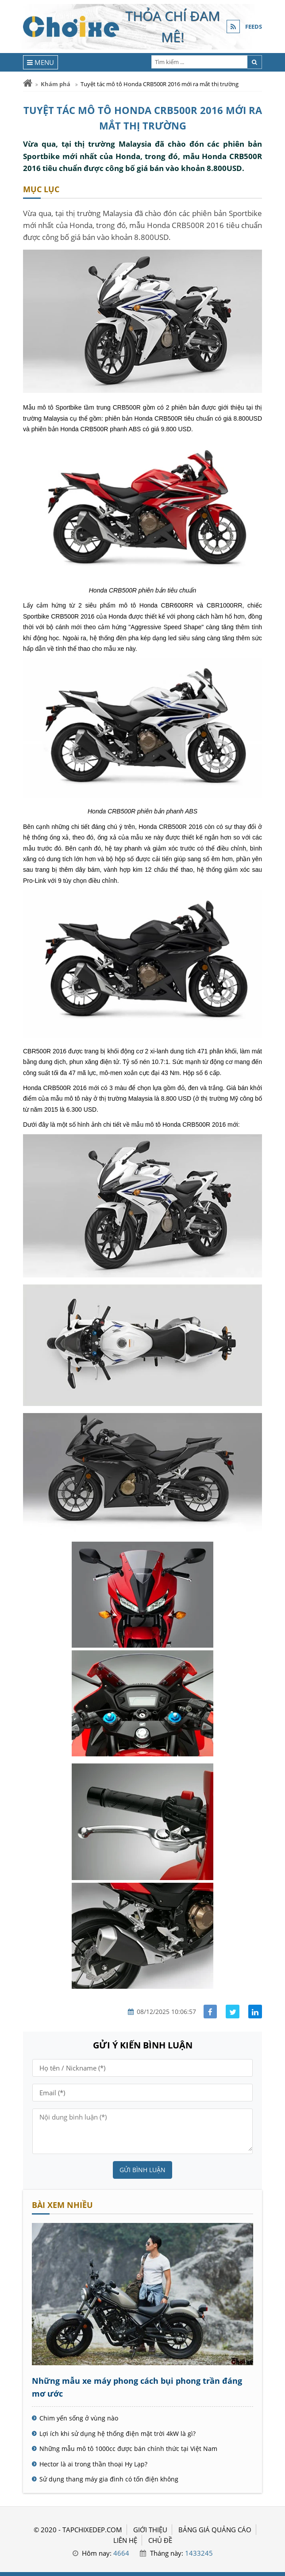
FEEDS (253, 26)
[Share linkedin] (255, 2011)
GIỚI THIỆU (150, 2529)
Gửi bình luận (142, 2170)
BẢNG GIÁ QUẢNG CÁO (214, 2529)
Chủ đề (160, 2540)
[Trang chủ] (27, 83)
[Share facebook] (210, 2011)
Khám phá (55, 84)
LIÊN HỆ (125, 2540)
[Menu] (40, 62)
